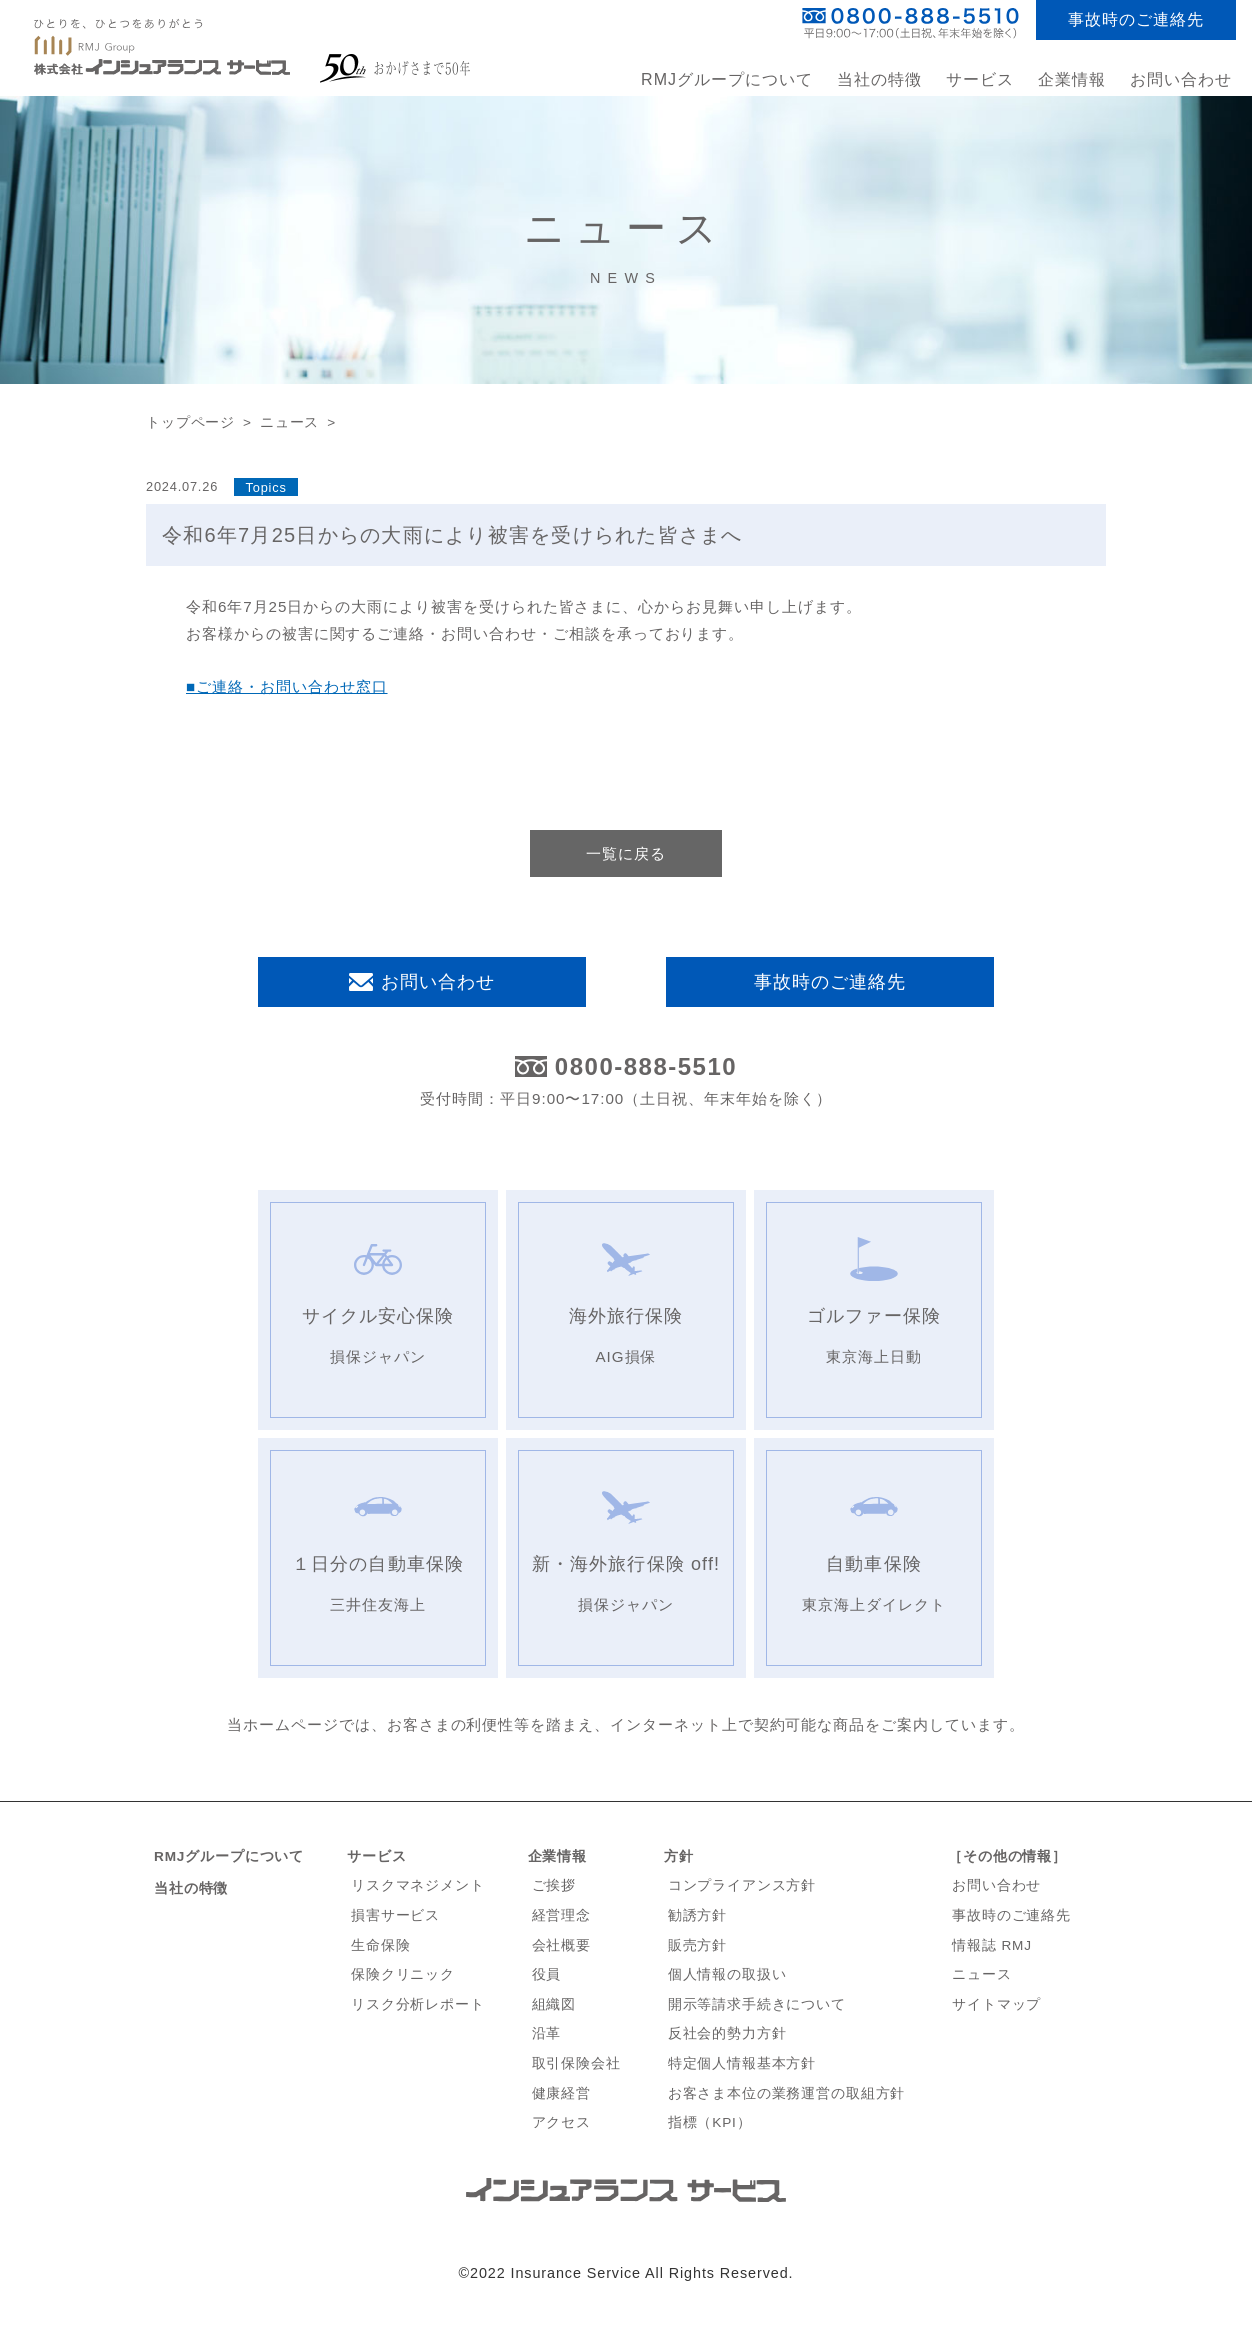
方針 (679, 1856)
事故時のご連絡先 (1136, 19)
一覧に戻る (626, 853)
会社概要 (561, 1945)
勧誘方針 (697, 1915)
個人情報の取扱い (727, 1974)
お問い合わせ (1181, 79)
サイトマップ (996, 2004)
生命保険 (380, 1945)
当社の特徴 (879, 79)
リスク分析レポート (418, 2004)
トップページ (190, 422)
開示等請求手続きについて (757, 2004)
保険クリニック (403, 1974)
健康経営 (561, 2093)
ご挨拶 (554, 1885)
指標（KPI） (710, 2122)
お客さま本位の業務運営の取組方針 (787, 2093)
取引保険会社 (576, 2063)
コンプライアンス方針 (742, 1885)
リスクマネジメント (418, 1885)
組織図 (554, 2004)
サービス (376, 1856)
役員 (547, 1974)
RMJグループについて (727, 79)
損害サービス (395, 1915)
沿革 (547, 2033)
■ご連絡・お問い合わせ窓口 (287, 686)
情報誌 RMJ (992, 1945)
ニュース (289, 422)
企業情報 (557, 1856)
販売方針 (697, 1945)
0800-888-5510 (646, 1067)
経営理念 (561, 1915)
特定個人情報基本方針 (742, 2063)
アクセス (561, 2122)
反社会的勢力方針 (727, 2033)
